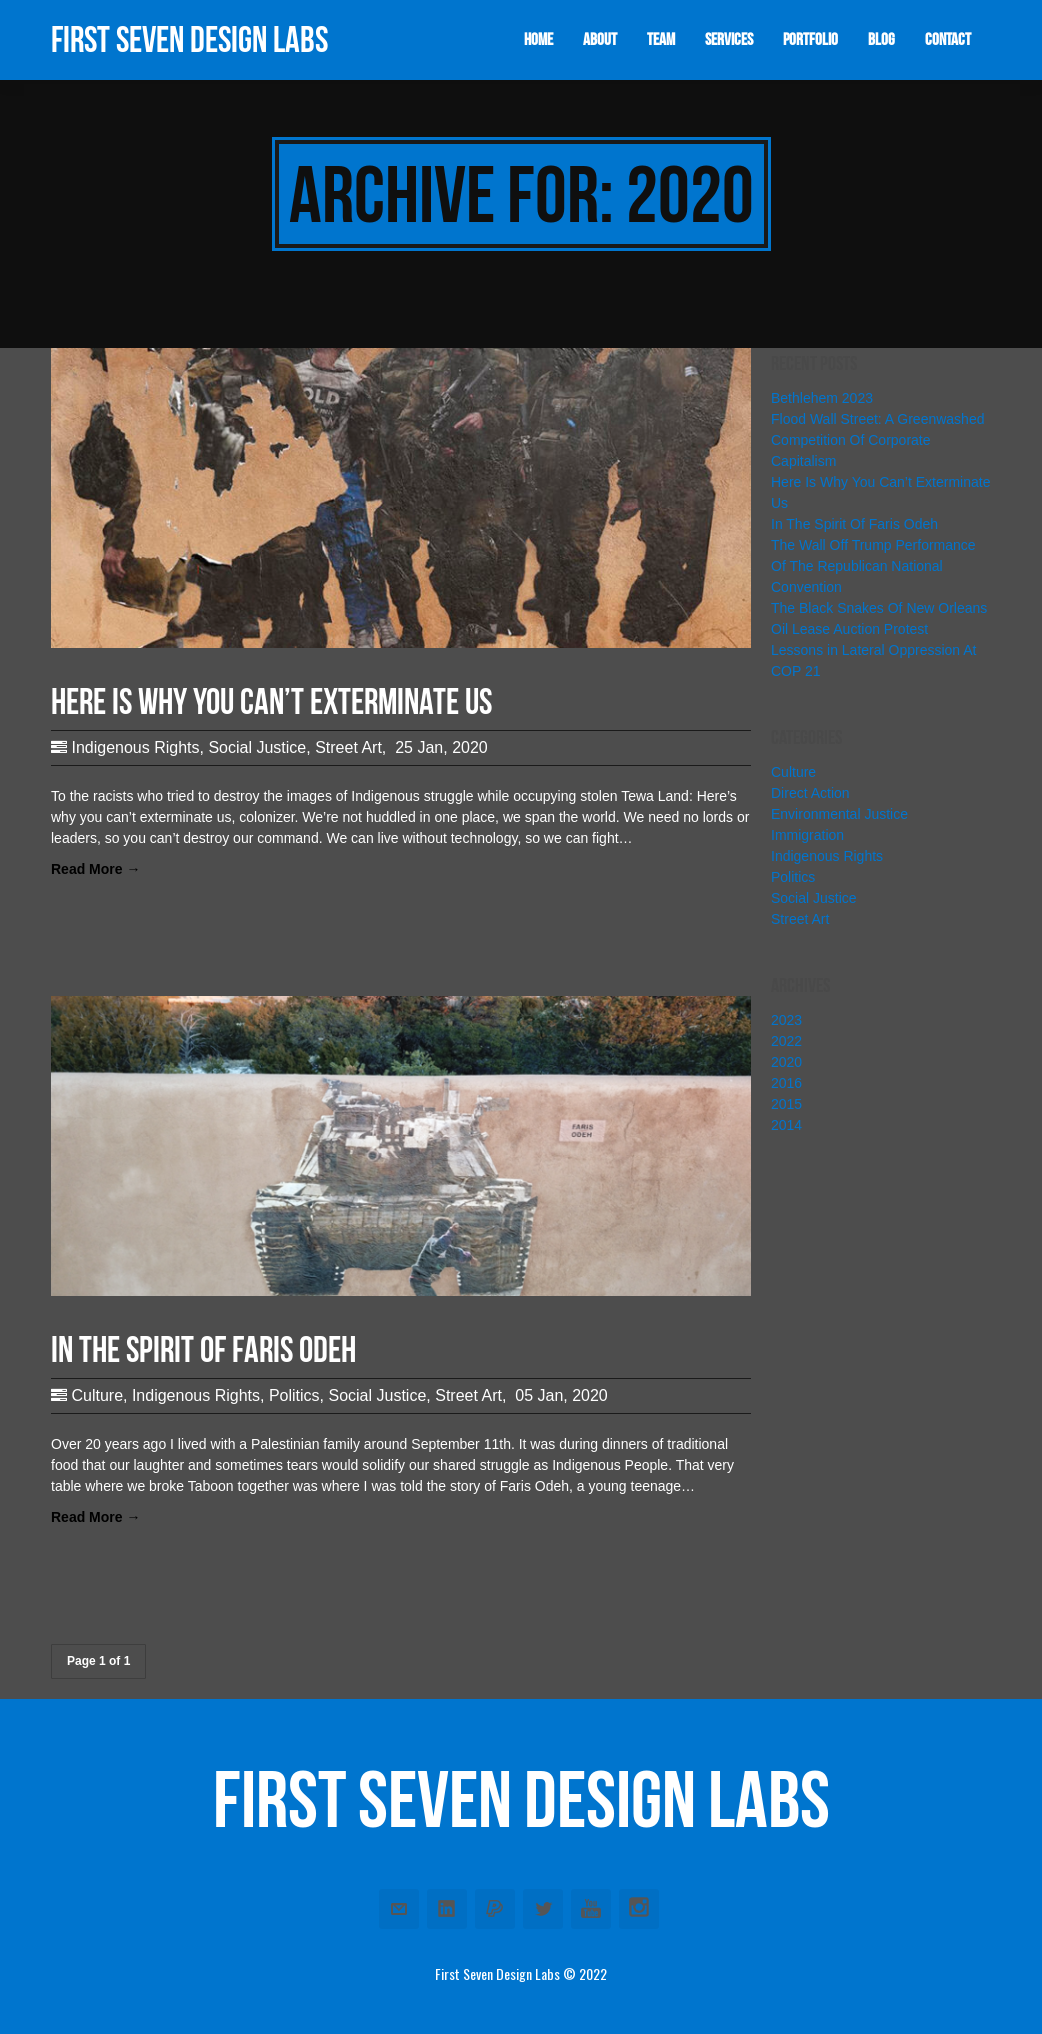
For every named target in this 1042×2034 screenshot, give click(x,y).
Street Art (348, 747)
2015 (786, 1104)
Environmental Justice (839, 814)
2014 (786, 1125)
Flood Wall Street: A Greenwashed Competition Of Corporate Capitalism (877, 440)
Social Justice (257, 747)
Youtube (591, 1909)
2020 (786, 1062)
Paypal (495, 1909)
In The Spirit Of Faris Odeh (854, 524)
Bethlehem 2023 (822, 398)
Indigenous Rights (135, 747)
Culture (97, 1395)
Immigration (807, 835)
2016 (786, 1083)
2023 (786, 1020)
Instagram (639, 1909)
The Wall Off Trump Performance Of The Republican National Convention (873, 566)
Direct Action (810, 793)
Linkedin (447, 1909)
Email (399, 1909)
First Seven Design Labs (189, 39)
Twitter (543, 1909)
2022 (786, 1041)
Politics (294, 1395)
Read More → (95, 869)
